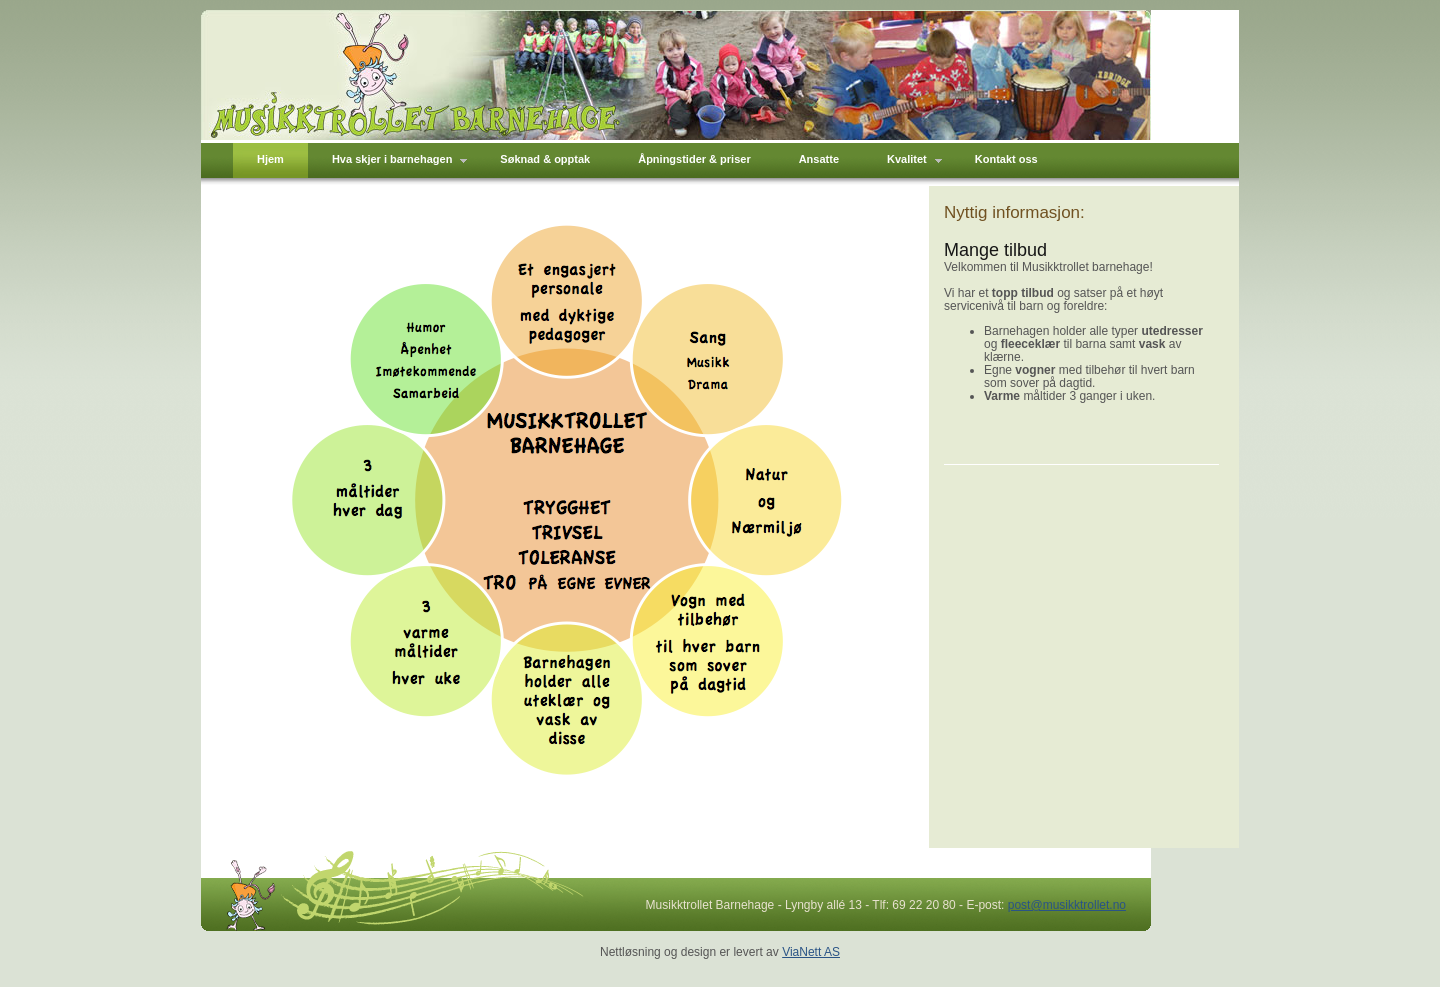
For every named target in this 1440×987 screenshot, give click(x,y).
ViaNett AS (811, 952)
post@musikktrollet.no (1067, 905)
